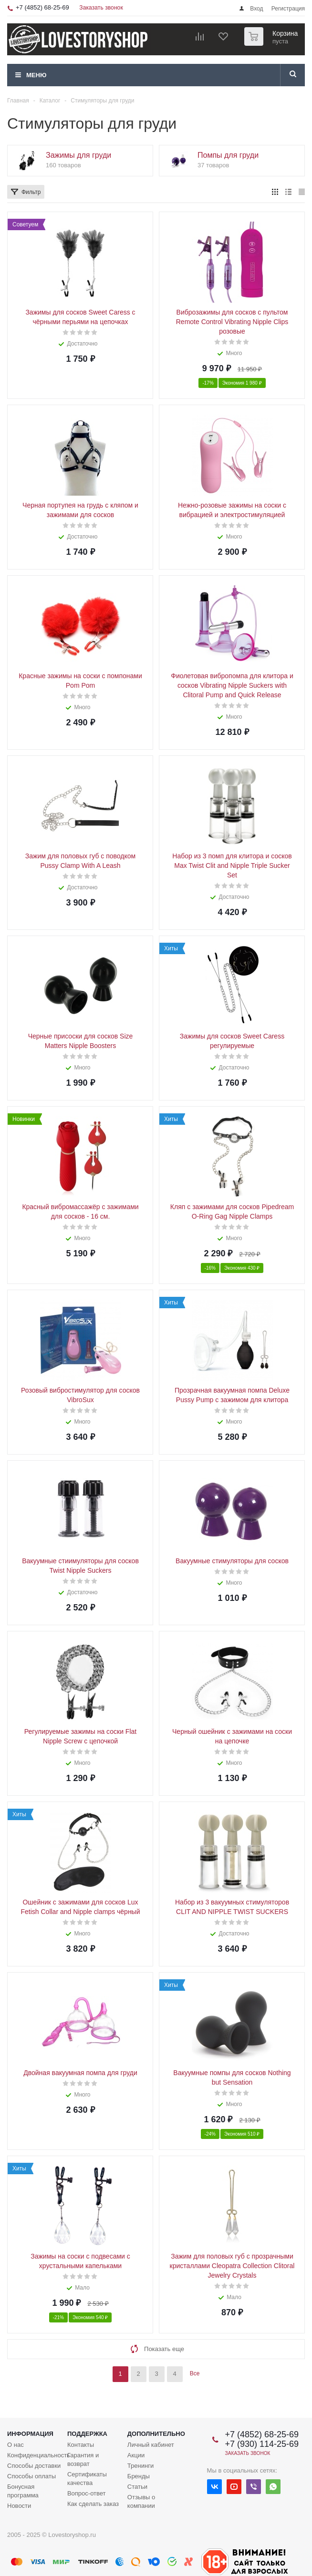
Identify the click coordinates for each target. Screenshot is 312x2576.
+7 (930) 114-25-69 (262, 2444)
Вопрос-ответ (86, 2493)
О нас (15, 2444)
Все (195, 2373)
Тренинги (140, 2465)
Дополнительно (156, 2433)
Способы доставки (34, 2465)
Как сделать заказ (93, 2503)
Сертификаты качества (87, 2478)
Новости (19, 2505)
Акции (136, 2455)
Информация (30, 2433)
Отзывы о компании (141, 2501)
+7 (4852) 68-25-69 (42, 7)
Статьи (137, 2486)
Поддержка (87, 2433)
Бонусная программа (23, 2491)
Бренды (138, 2476)
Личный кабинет (150, 2444)
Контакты (80, 2444)
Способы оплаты (31, 2476)
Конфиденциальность (38, 2455)
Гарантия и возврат (83, 2459)
